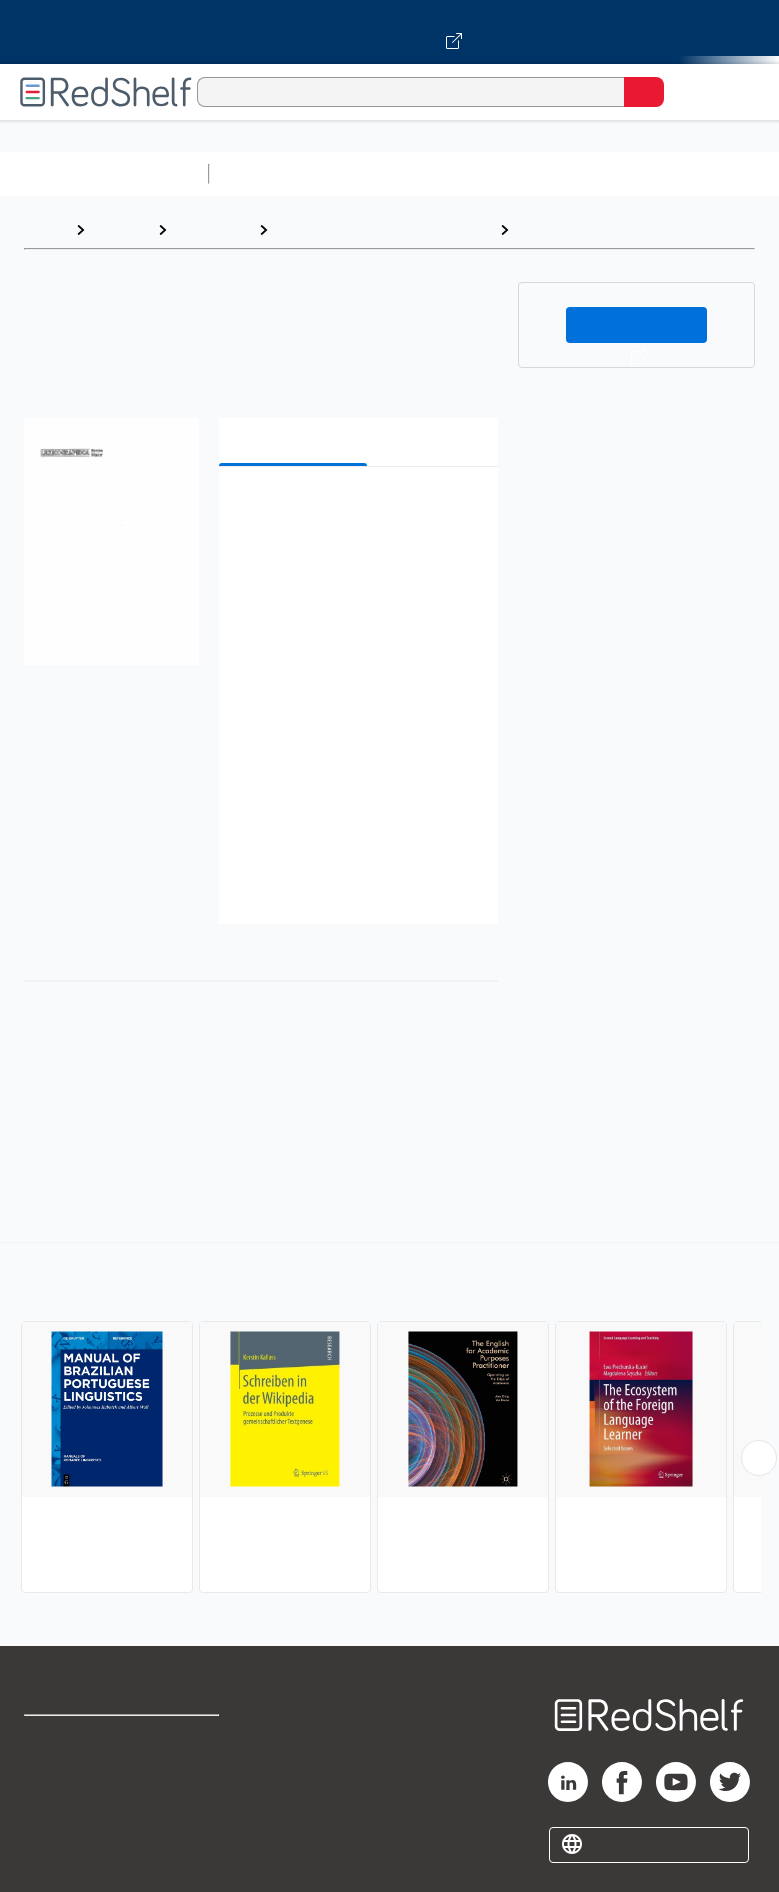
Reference (212, 229)
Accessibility (199, 1827)
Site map (55, 1871)
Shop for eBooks (83, 1739)
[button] (356, 512)
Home (45, 229)
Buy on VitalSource (636, 325)
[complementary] (389, 1420)
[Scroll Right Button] (759, 1458)
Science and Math (392, 173)
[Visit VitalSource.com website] (389, 32)
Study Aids (270, 173)
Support (51, 1783)
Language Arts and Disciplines (383, 229)
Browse (121, 229)
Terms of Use (201, 1739)
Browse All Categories (104, 173)
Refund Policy (203, 1783)
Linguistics (559, 229)
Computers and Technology (571, 173)
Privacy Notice (75, 1827)
